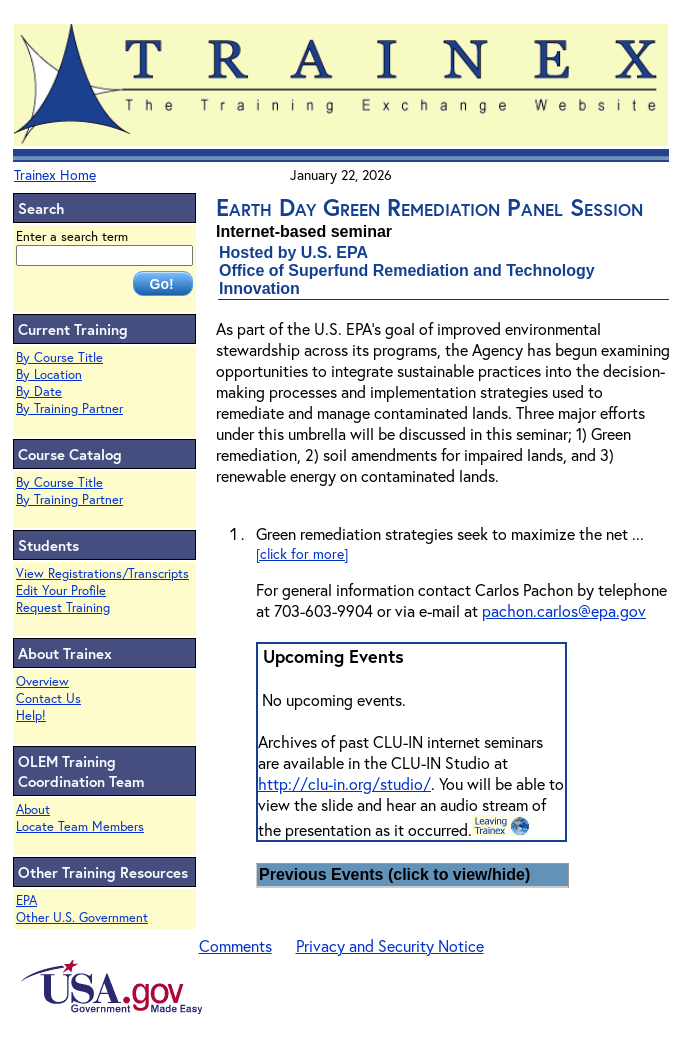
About (33, 809)
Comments (235, 945)
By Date (39, 391)
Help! (31, 715)
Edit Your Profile (61, 590)
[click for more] (302, 553)
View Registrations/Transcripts (102, 573)
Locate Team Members (80, 826)
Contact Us (48, 698)
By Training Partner (69, 408)
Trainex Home (55, 174)
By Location (49, 374)
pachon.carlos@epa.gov (564, 610)
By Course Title (59, 357)
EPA (26, 900)
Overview (42, 681)
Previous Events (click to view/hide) (394, 874)
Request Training (63, 607)
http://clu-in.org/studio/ (344, 783)
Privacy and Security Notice (390, 945)
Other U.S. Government (82, 917)
